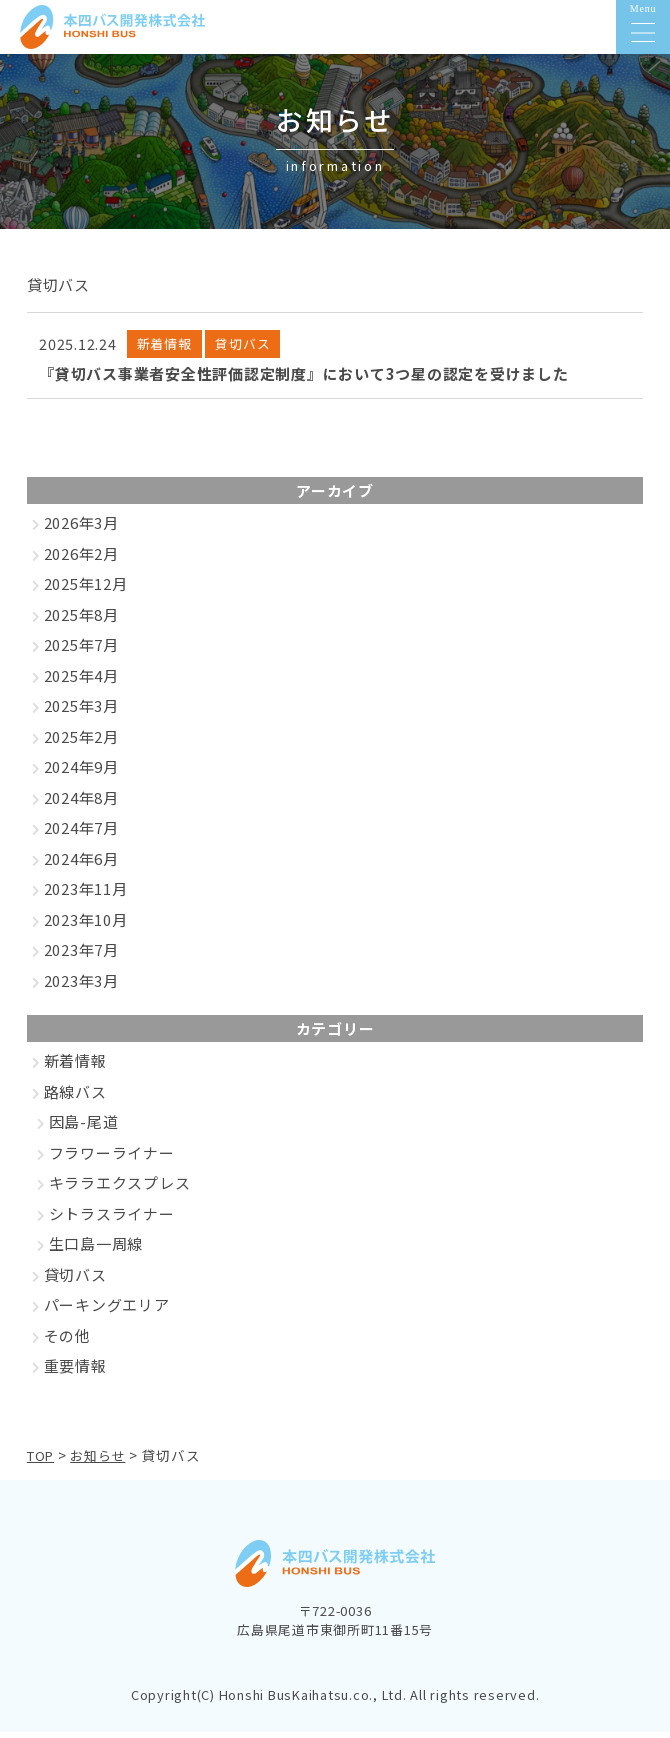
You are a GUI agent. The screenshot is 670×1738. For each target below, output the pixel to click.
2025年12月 (86, 590)
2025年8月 (81, 621)
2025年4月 (81, 682)
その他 (67, 1342)
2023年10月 (86, 926)
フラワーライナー (112, 1159)
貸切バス (75, 1281)
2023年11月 (86, 895)
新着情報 (75, 1067)
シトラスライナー (112, 1220)
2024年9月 (81, 773)
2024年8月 (81, 804)
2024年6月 (81, 865)
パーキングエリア (107, 1311)
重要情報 (75, 1372)
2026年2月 (81, 560)
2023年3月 (81, 987)
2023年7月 (81, 956)
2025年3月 (81, 712)
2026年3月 (81, 529)
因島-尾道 (84, 1128)
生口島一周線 (96, 1250)
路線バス (75, 1098)
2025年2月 (81, 743)
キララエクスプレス (120, 1189)
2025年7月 (81, 651)
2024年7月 (81, 834)
